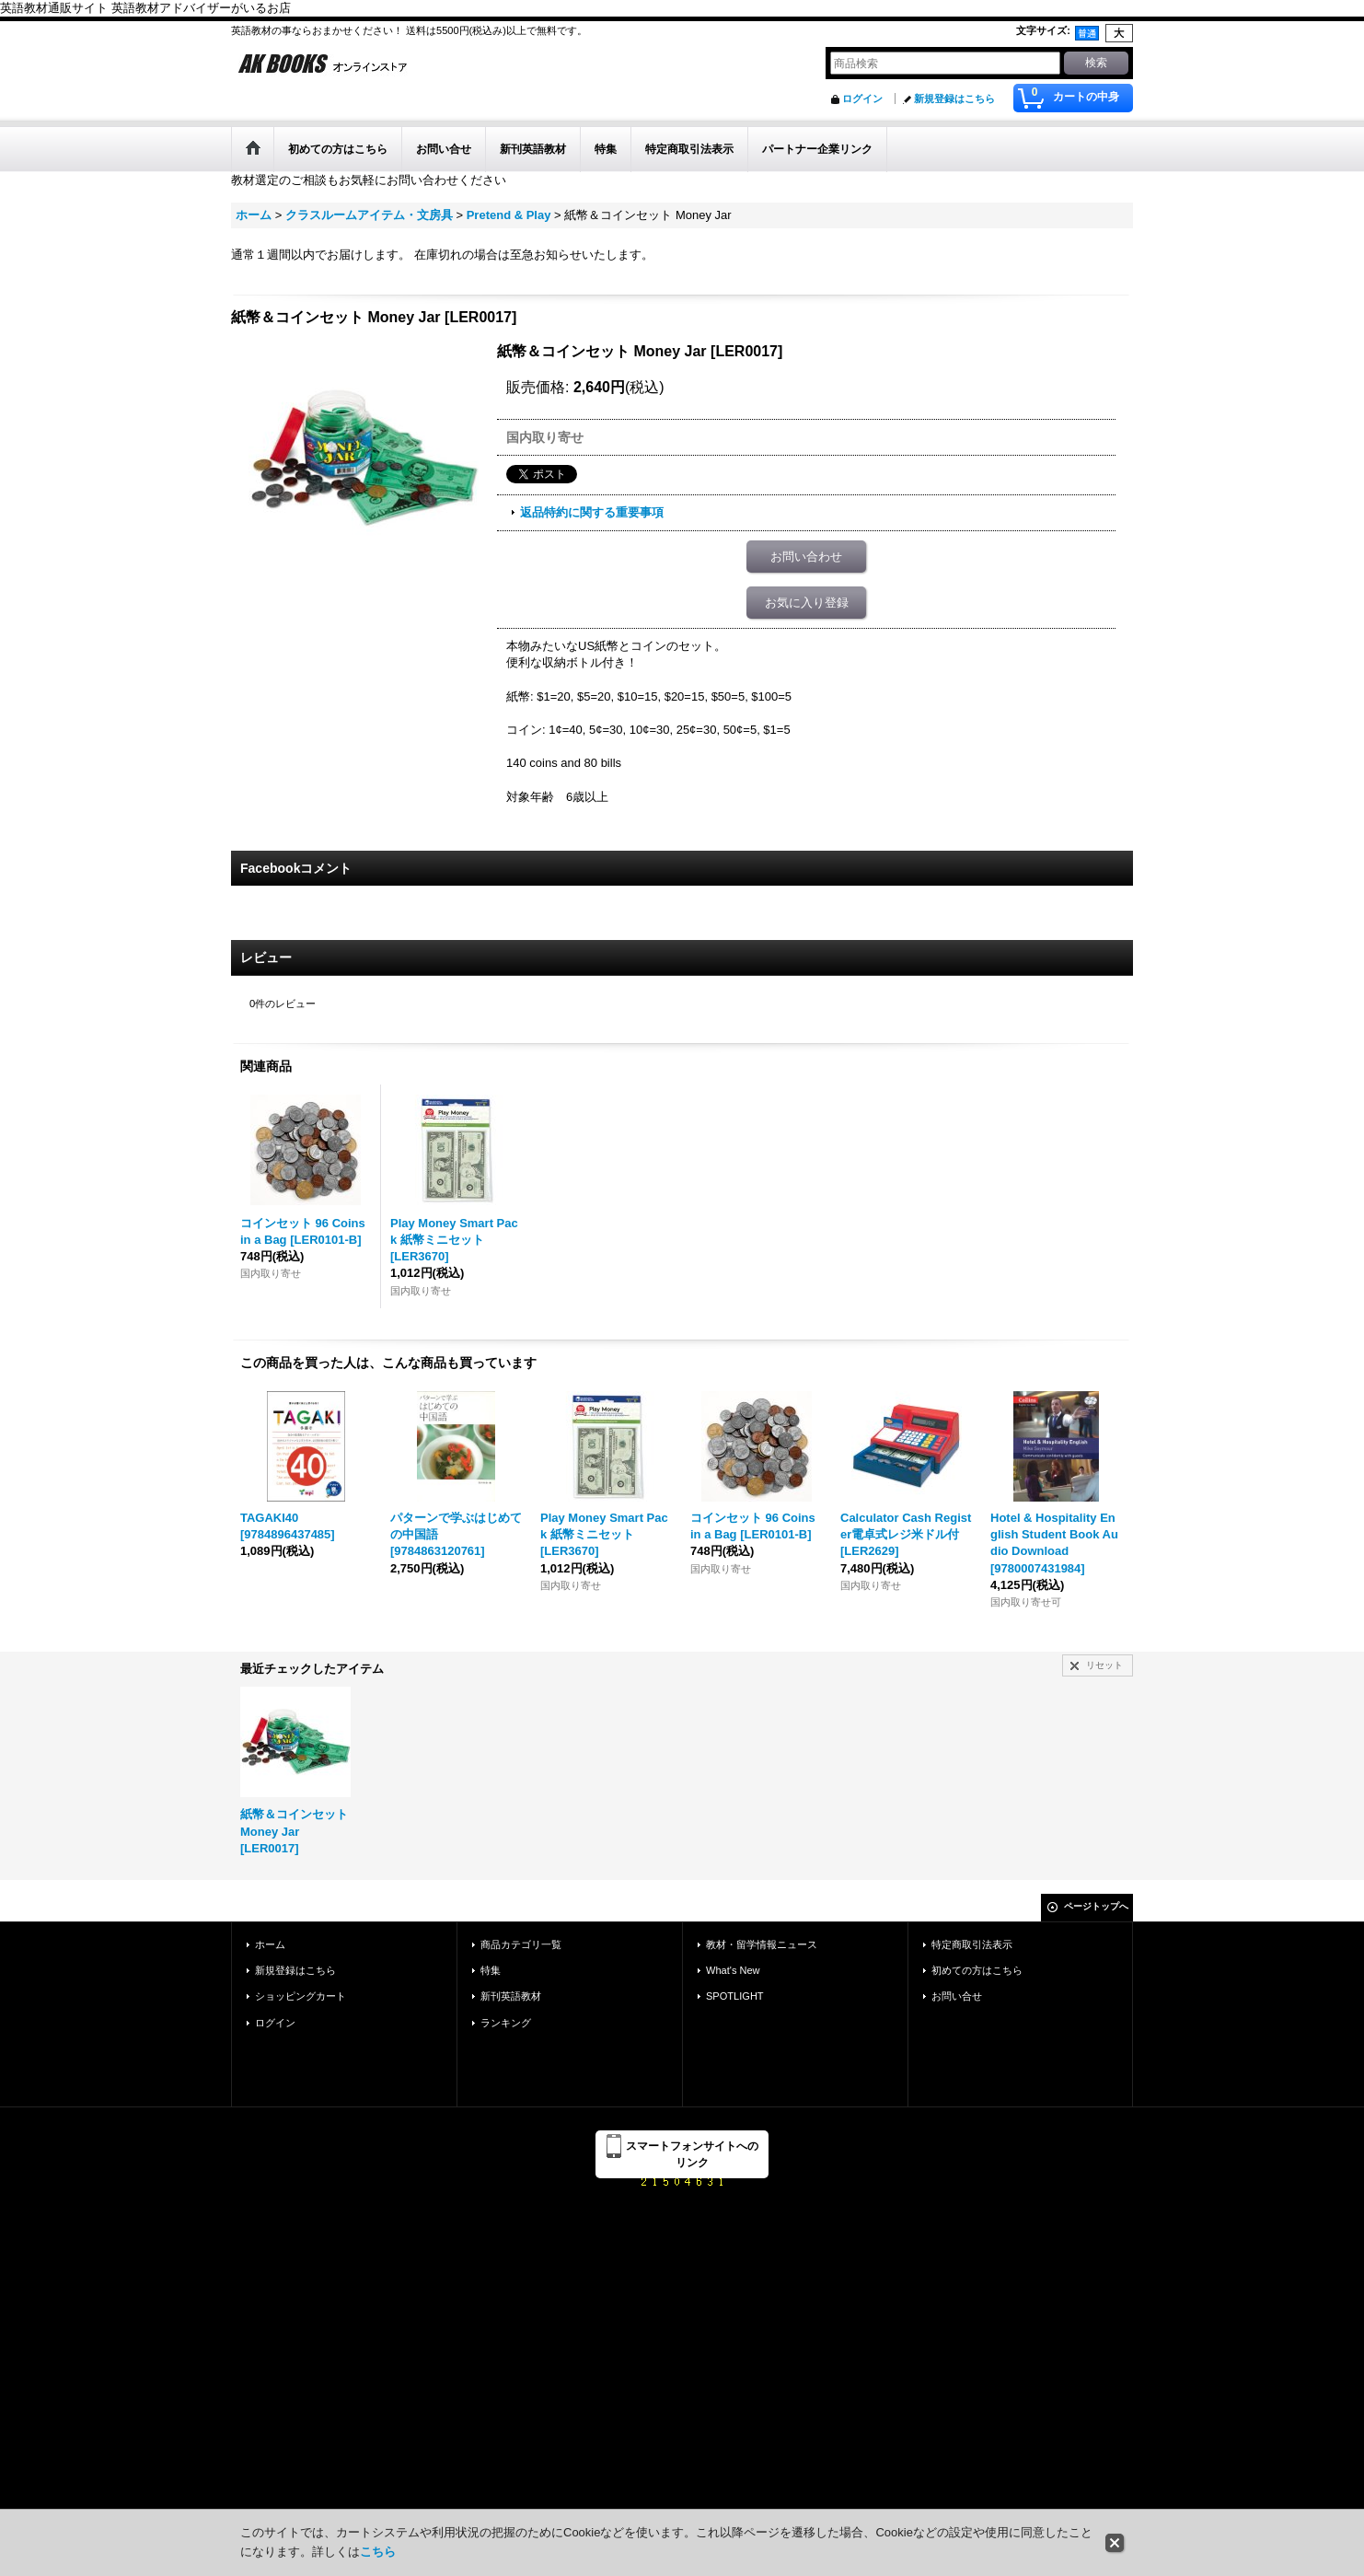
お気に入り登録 (807, 602)
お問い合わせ (806, 556)
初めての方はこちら (977, 1970)
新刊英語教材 (510, 1996)
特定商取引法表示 (971, 1944)
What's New (733, 1970)
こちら (378, 2552)
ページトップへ (1096, 1906)
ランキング (505, 2022)
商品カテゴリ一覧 (520, 1944)
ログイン (862, 98)
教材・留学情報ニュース (761, 1944)
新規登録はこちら (954, 98)
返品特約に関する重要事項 (592, 512)
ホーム (270, 1944)
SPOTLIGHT (735, 1996)
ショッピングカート (300, 1996)
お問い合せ (956, 1996)
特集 (490, 1970)
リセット (1104, 1665)
